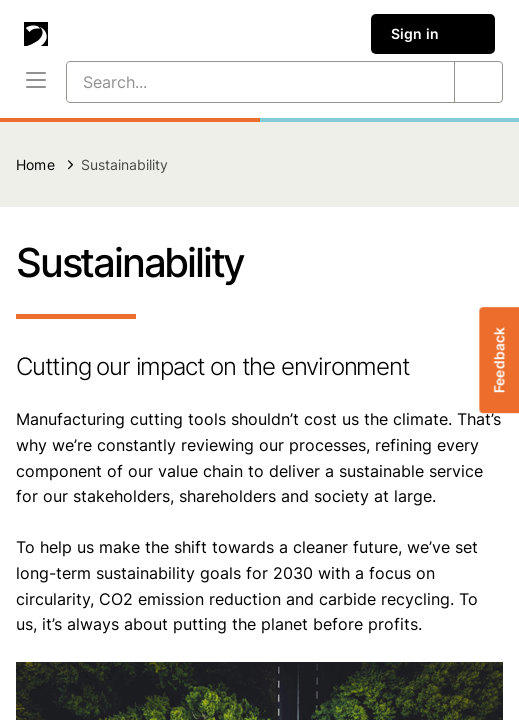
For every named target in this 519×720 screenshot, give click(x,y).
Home (35, 164)
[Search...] (236, 82)
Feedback (498, 360)
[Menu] (36, 82)
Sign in (433, 34)
